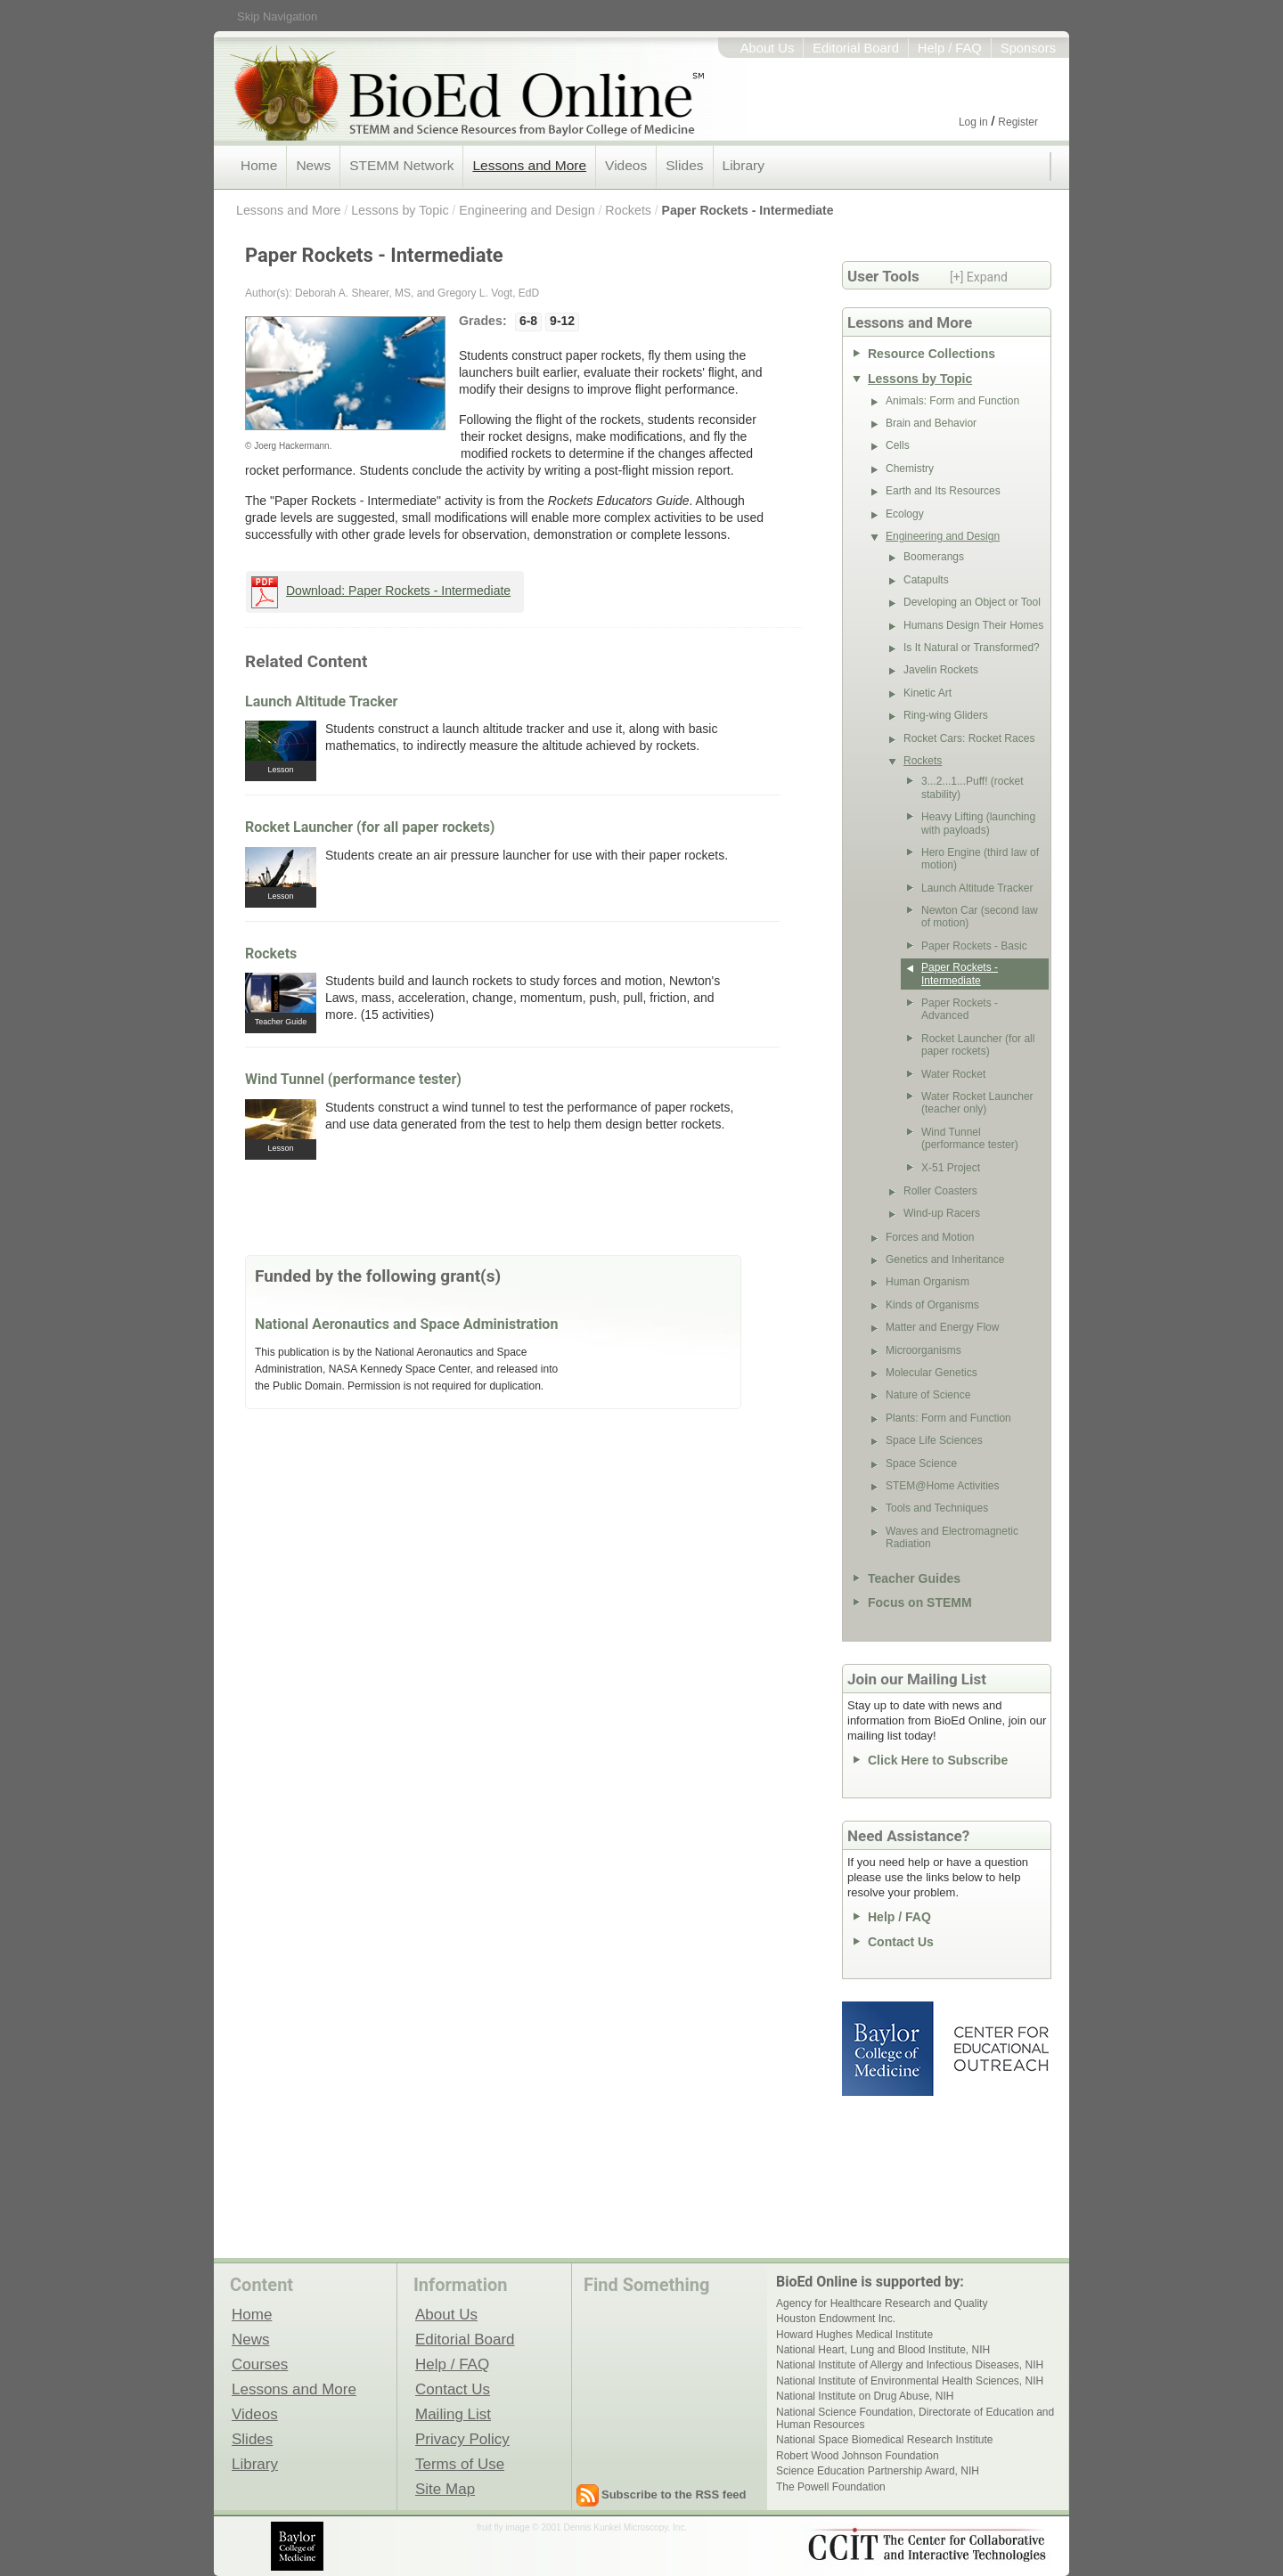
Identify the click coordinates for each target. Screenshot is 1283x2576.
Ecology (905, 514)
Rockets (628, 210)
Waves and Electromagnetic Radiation (952, 1537)
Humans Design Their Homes (973, 625)
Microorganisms (923, 1350)
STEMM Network (401, 165)
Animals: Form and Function (952, 401)
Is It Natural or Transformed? (971, 647)
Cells (898, 445)
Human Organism (927, 1282)
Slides (684, 165)
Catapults (926, 580)
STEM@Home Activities (943, 1486)
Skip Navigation (277, 16)
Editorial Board (856, 48)
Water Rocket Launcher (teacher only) (977, 1102)
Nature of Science (928, 1395)
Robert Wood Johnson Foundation (857, 2456)
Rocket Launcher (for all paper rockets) (369, 827)
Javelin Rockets (940, 670)
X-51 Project (950, 1168)
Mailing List (453, 2414)
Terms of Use (459, 2464)
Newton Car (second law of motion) (979, 916)
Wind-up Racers (941, 1213)
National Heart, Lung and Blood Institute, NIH (883, 2350)
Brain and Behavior (931, 423)
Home (259, 165)
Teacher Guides (914, 1578)
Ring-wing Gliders (945, 715)
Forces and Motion (930, 1237)
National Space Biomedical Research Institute (884, 2439)
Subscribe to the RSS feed (674, 2494)
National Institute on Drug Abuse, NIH (864, 2396)
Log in (973, 122)
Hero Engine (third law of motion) (980, 858)
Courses (260, 2364)
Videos (626, 165)
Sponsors (1028, 48)
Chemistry (910, 468)
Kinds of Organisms (932, 1305)
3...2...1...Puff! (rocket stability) (972, 787)
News (313, 165)
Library (743, 165)
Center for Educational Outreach (1000, 2048)
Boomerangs (933, 556)
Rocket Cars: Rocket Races (968, 738)
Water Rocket (953, 1074)
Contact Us (901, 1942)
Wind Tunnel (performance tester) (353, 1079)
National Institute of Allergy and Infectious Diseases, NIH (909, 2365)
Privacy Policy (462, 2439)
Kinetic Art (927, 693)
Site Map (445, 2489)
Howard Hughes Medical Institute (854, 2334)
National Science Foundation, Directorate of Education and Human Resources (915, 2418)
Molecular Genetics (931, 1372)
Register (1018, 122)
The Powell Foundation (831, 2487)
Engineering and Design (527, 210)
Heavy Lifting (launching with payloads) (978, 823)
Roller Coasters (940, 1191)
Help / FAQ (950, 48)
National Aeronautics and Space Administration (406, 1324)
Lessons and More (529, 165)
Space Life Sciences (934, 1440)
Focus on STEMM (920, 1602)
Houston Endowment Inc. (835, 2318)
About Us (767, 48)
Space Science (921, 1463)
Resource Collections (931, 353)
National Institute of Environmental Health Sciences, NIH (909, 2381)
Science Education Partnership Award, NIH (877, 2471)
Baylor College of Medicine (889, 2048)
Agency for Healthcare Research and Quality (881, 2303)
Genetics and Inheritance (945, 1259)
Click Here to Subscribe (938, 1760)
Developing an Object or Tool (972, 602)
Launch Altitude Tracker (321, 701)
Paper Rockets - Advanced (959, 1009)
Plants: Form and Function (948, 1418)
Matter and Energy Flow (942, 1327)
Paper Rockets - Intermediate (748, 210)
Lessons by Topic (399, 210)
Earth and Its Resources (943, 491)
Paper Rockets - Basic (974, 946)
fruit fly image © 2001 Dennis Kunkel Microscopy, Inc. (582, 2527)
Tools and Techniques (937, 1508)
